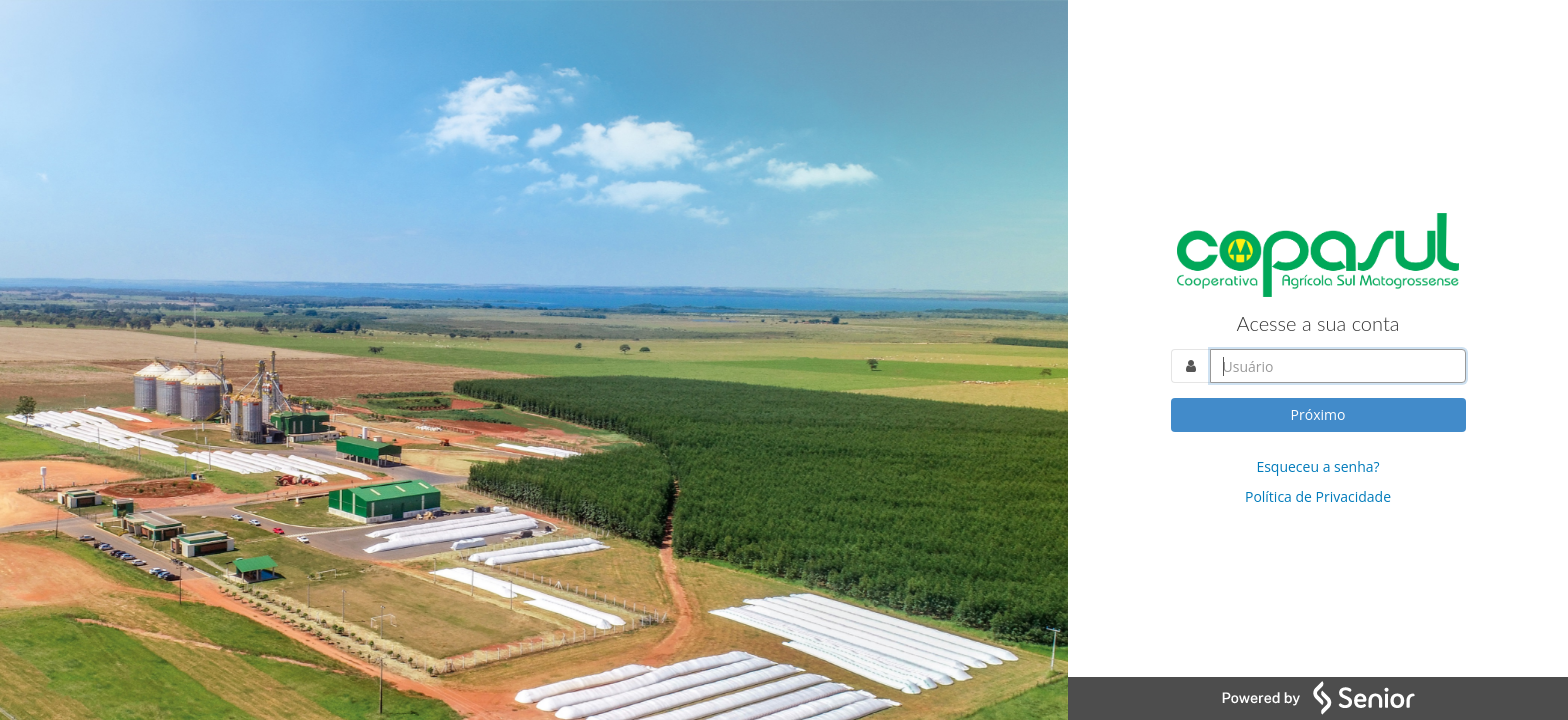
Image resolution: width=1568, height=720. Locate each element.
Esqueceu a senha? (1317, 466)
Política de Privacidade (1318, 496)
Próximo (1318, 414)
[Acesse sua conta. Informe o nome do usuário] (1338, 366)
